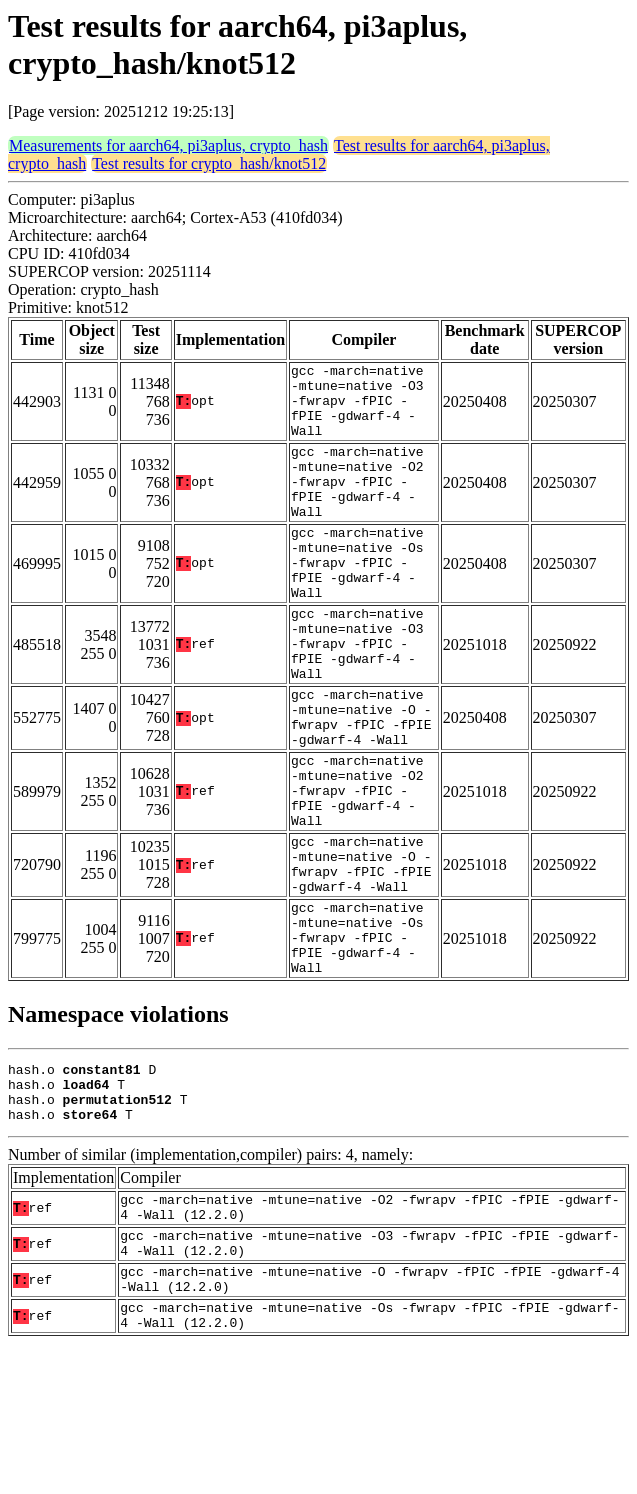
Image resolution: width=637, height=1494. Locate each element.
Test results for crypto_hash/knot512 (209, 163)
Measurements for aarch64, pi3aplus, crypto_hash (168, 145)
